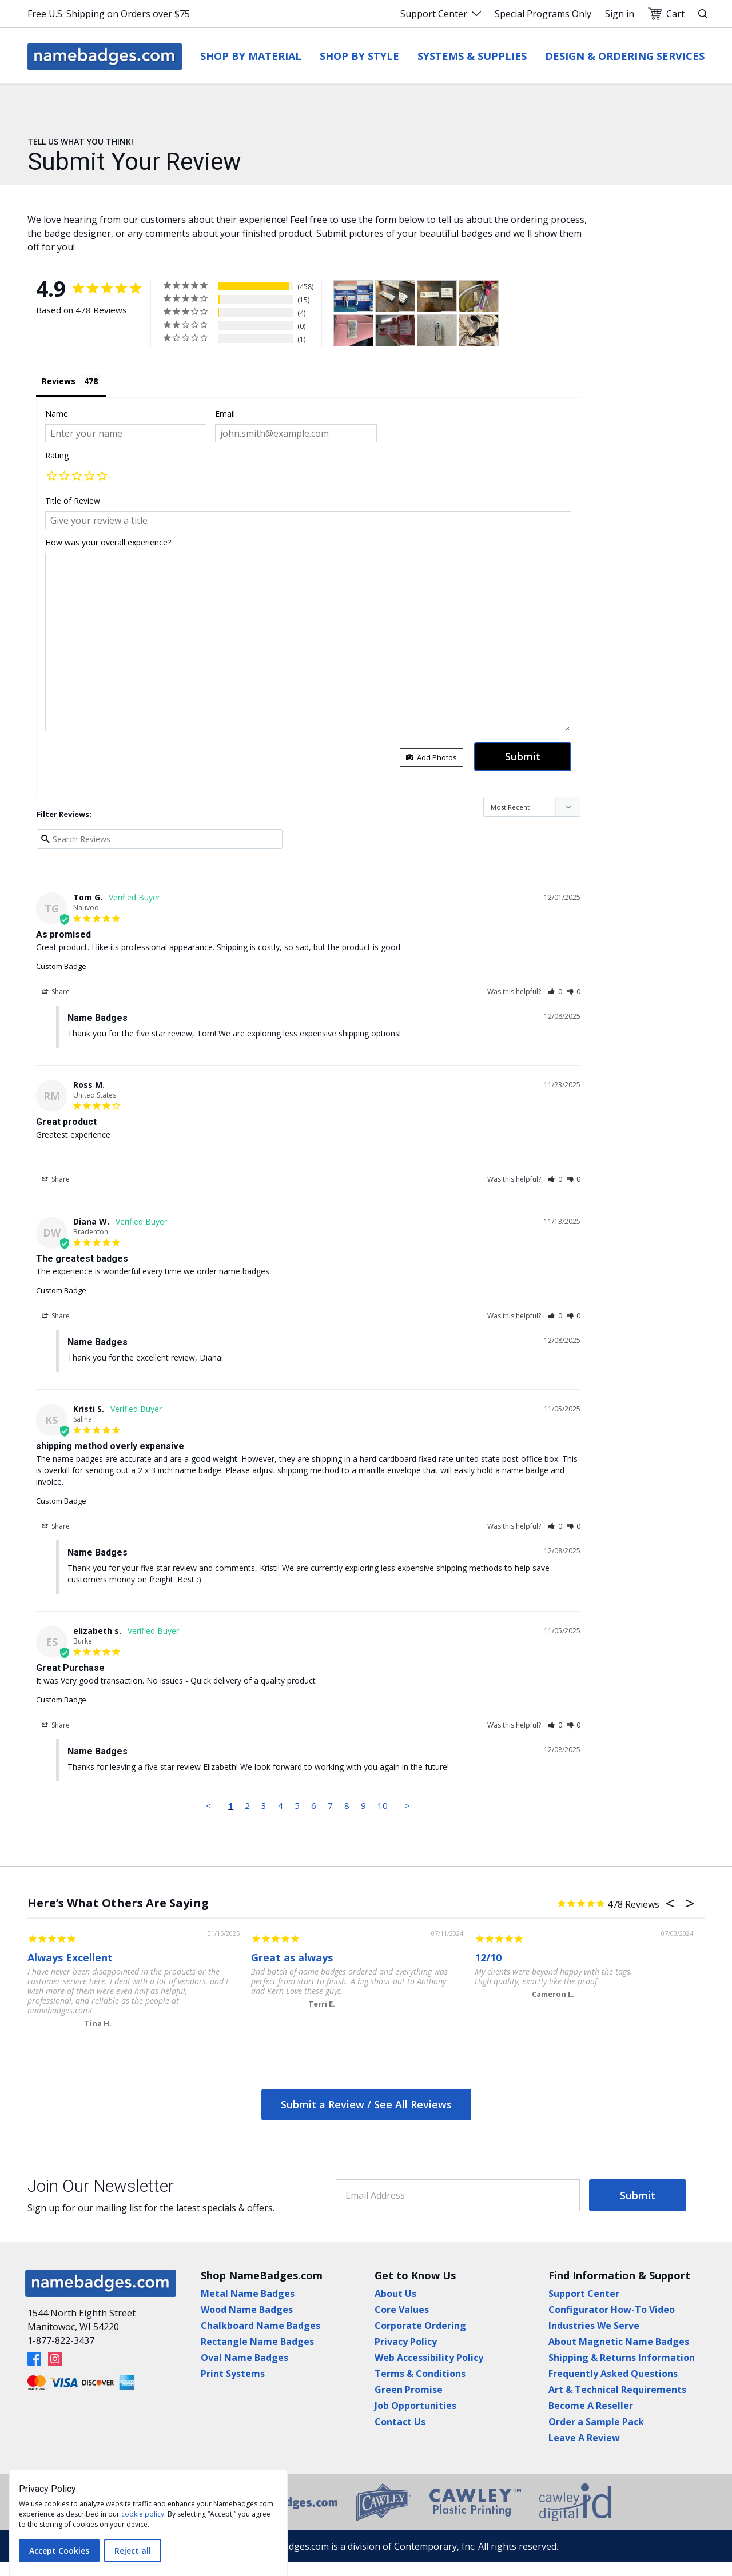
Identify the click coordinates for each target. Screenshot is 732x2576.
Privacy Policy (406, 2341)
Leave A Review (584, 2437)
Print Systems (233, 2373)
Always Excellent (70, 1957)
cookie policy (142, 2514)
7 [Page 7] (330, 1805)
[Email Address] (458, 2195)
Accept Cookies (59, 2550)
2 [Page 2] (247, 1805)
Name (56, 413)
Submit (637, 2195)
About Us (395, 2293)
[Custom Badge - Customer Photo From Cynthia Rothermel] (388, 330)
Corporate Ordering (420, 2325)
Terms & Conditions (420, 2373)
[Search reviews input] (160, 839)
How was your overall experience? (108, 542)
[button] (51, 477)
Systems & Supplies (472, 56)
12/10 (488, 1957)
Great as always (292, 1957)
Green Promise (409, 2389)
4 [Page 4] (280, 1805)
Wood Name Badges (247, 2309)
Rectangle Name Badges (257, 2341)
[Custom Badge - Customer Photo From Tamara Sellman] (345, 296)
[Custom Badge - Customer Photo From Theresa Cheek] (478, 330)
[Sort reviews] (531, 807)
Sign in (619, 13)
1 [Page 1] (230, 1805)
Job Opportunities (415, 2405)
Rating (57, 455)
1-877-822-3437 (60, 2340)
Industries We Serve (593, 2325)
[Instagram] (55, 2359)
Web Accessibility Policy (429, 2357)
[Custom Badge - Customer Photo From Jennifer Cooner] (353, 330)
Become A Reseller (590, 2405)
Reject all (132, 2550)
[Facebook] (34, 2359)
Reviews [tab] (58, 381)
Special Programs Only (543, 13)
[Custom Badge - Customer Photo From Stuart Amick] (436, 330)
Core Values (402, 2309)
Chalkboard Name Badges (260, 2325)
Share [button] (56, 992)
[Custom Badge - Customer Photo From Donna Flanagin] (478, 296)
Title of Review (72, 500)
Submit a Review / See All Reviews (366, 2104)
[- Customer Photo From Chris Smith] (387, 296)
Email (225, 413)
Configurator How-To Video (611, 2309)
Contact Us (400, 2421)
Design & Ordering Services (625, 56)
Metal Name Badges (248, 2293)
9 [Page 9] (363, 1805)
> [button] (407, 1805)
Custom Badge (61, 966)
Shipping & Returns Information (621, 2357)
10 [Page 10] (382, 1805)
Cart (666, 14)
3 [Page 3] (263, 1805)
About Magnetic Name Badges (618, 2341)
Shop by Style (359, 56)
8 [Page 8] (346, 1805)
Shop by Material (250, 56)
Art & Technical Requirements (617, 2389)
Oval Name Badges (244, 2357)
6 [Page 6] (313, 1805)
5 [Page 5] (297, 1805)
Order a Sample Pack (596, 2421)
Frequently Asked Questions (613, 2373)
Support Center (440, 13)
